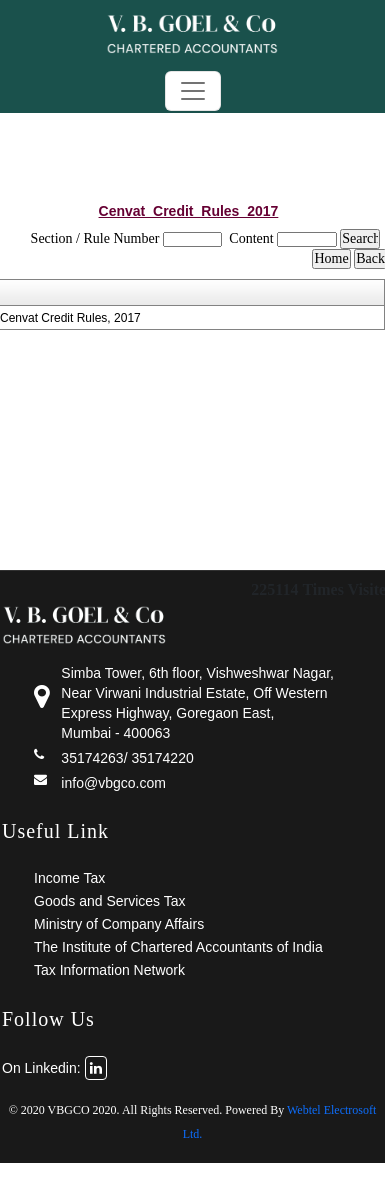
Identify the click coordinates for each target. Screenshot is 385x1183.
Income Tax (69, 878)
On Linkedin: (54, 1068)
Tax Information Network (109, 970)
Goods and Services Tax (110, 901)
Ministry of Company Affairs (119, 924)
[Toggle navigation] (193, 91)
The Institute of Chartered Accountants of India (178, 947)
